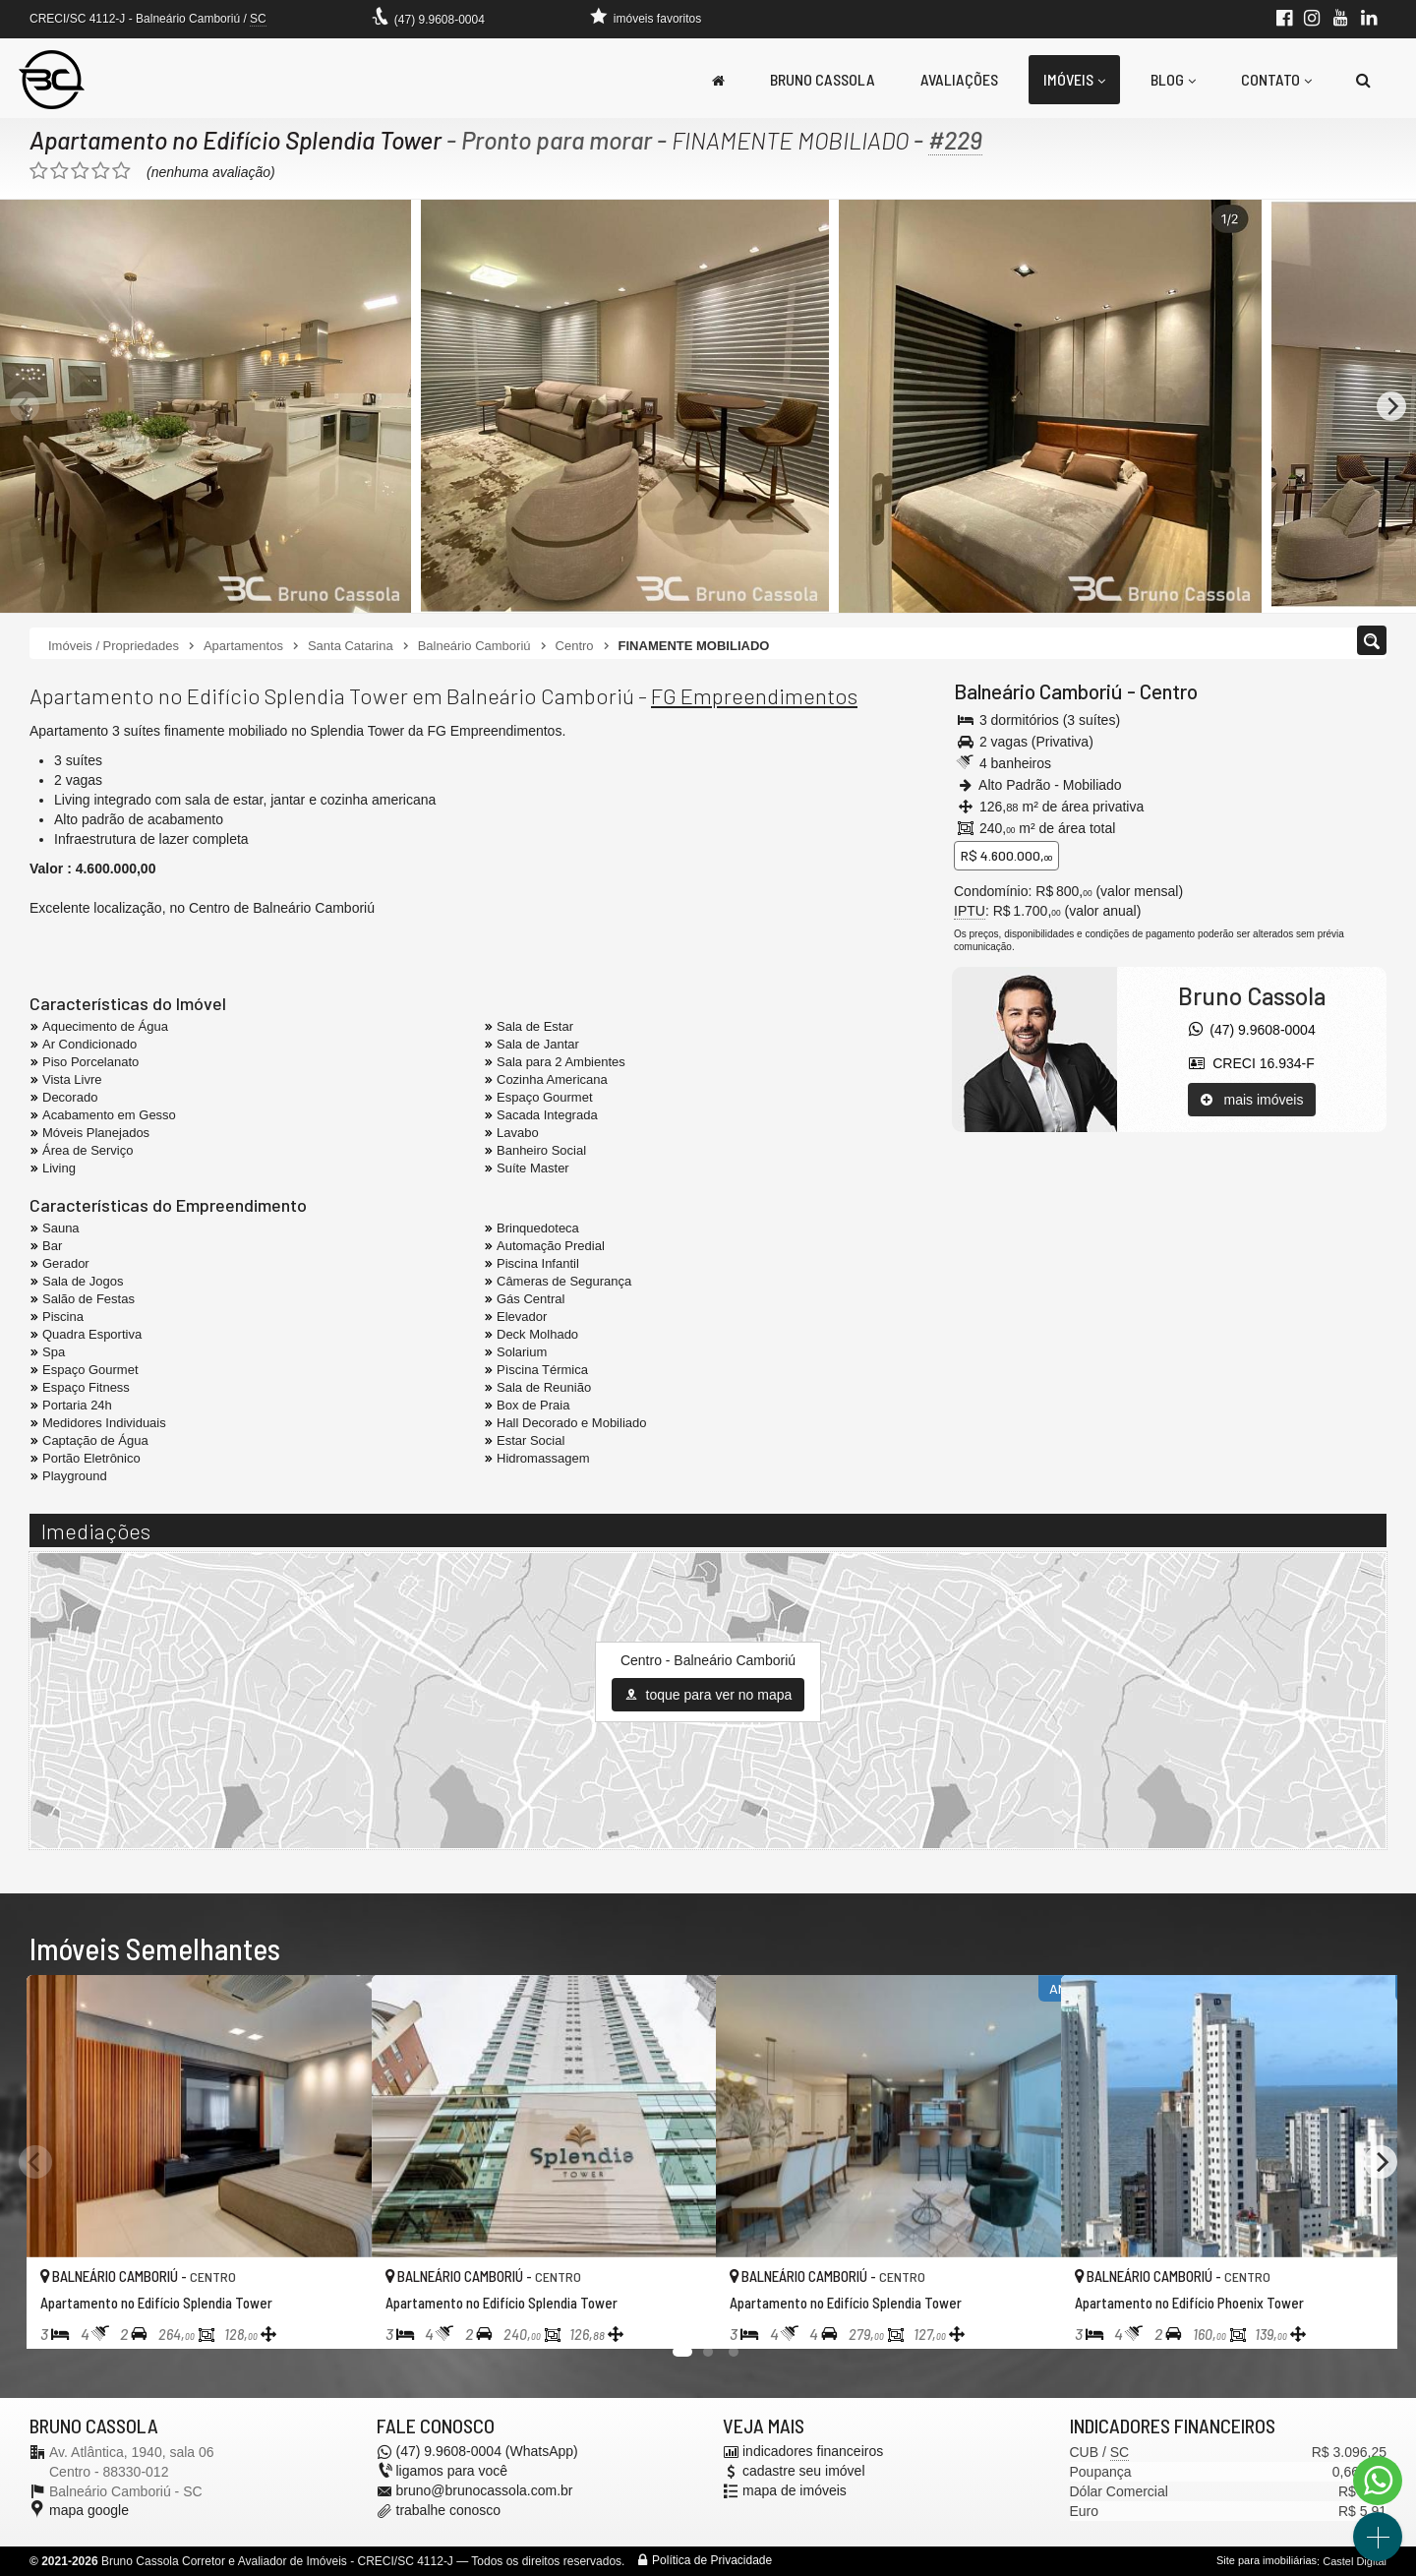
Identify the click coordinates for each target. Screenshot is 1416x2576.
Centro (1169, 691)
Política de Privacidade (712, 2561)
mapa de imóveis (794, 2491)
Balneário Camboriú (1038, 691)
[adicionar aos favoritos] (335, 2317)
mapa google (89, 2511)
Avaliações (959, 79)
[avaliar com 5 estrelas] (121, 171)
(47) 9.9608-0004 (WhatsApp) (487, 2452)
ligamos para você (452, 2472)
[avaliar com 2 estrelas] (59, 171)
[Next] (1391, 406)
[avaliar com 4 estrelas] (100, 171)
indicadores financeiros (812, 2452)
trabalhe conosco (449, 2511)
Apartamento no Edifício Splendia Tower (237, 139)
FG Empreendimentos (754, 695)
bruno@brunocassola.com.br (484, 2491)
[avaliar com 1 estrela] (39, 171)
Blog (1173, 79)
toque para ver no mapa (708, 1695)
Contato (1276, 79)
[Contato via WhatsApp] (1377, 2480)
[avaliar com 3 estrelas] (80, 171)
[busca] (1363, 79)
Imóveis (1074, 79)
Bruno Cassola (822, 79)
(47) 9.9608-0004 (439, 20)
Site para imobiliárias (1266, 2561)
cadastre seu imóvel (803, 2472)
